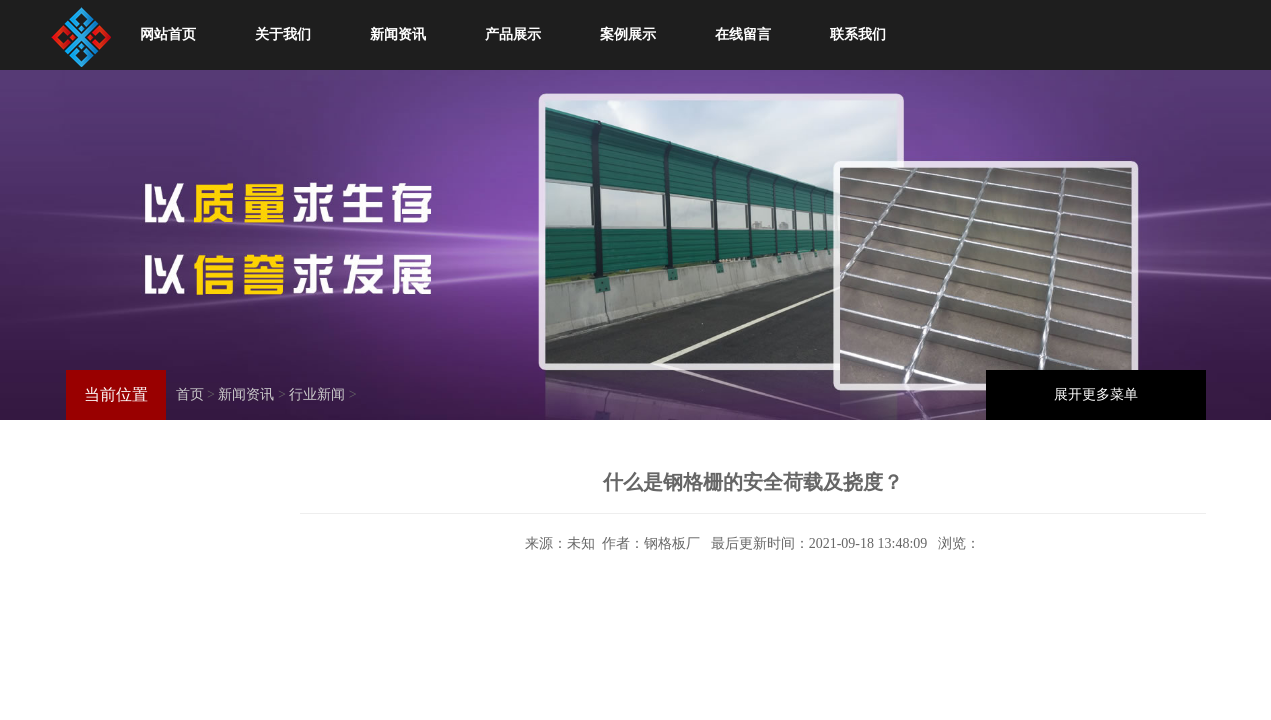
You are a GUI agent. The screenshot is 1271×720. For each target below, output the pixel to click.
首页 (190, 394)
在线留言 (743, 34)
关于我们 (283, 34)
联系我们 (858, 34)
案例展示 (628, 34)
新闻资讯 (398, 34)
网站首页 (168, 34)
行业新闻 (317, 394)
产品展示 (513, 34)
